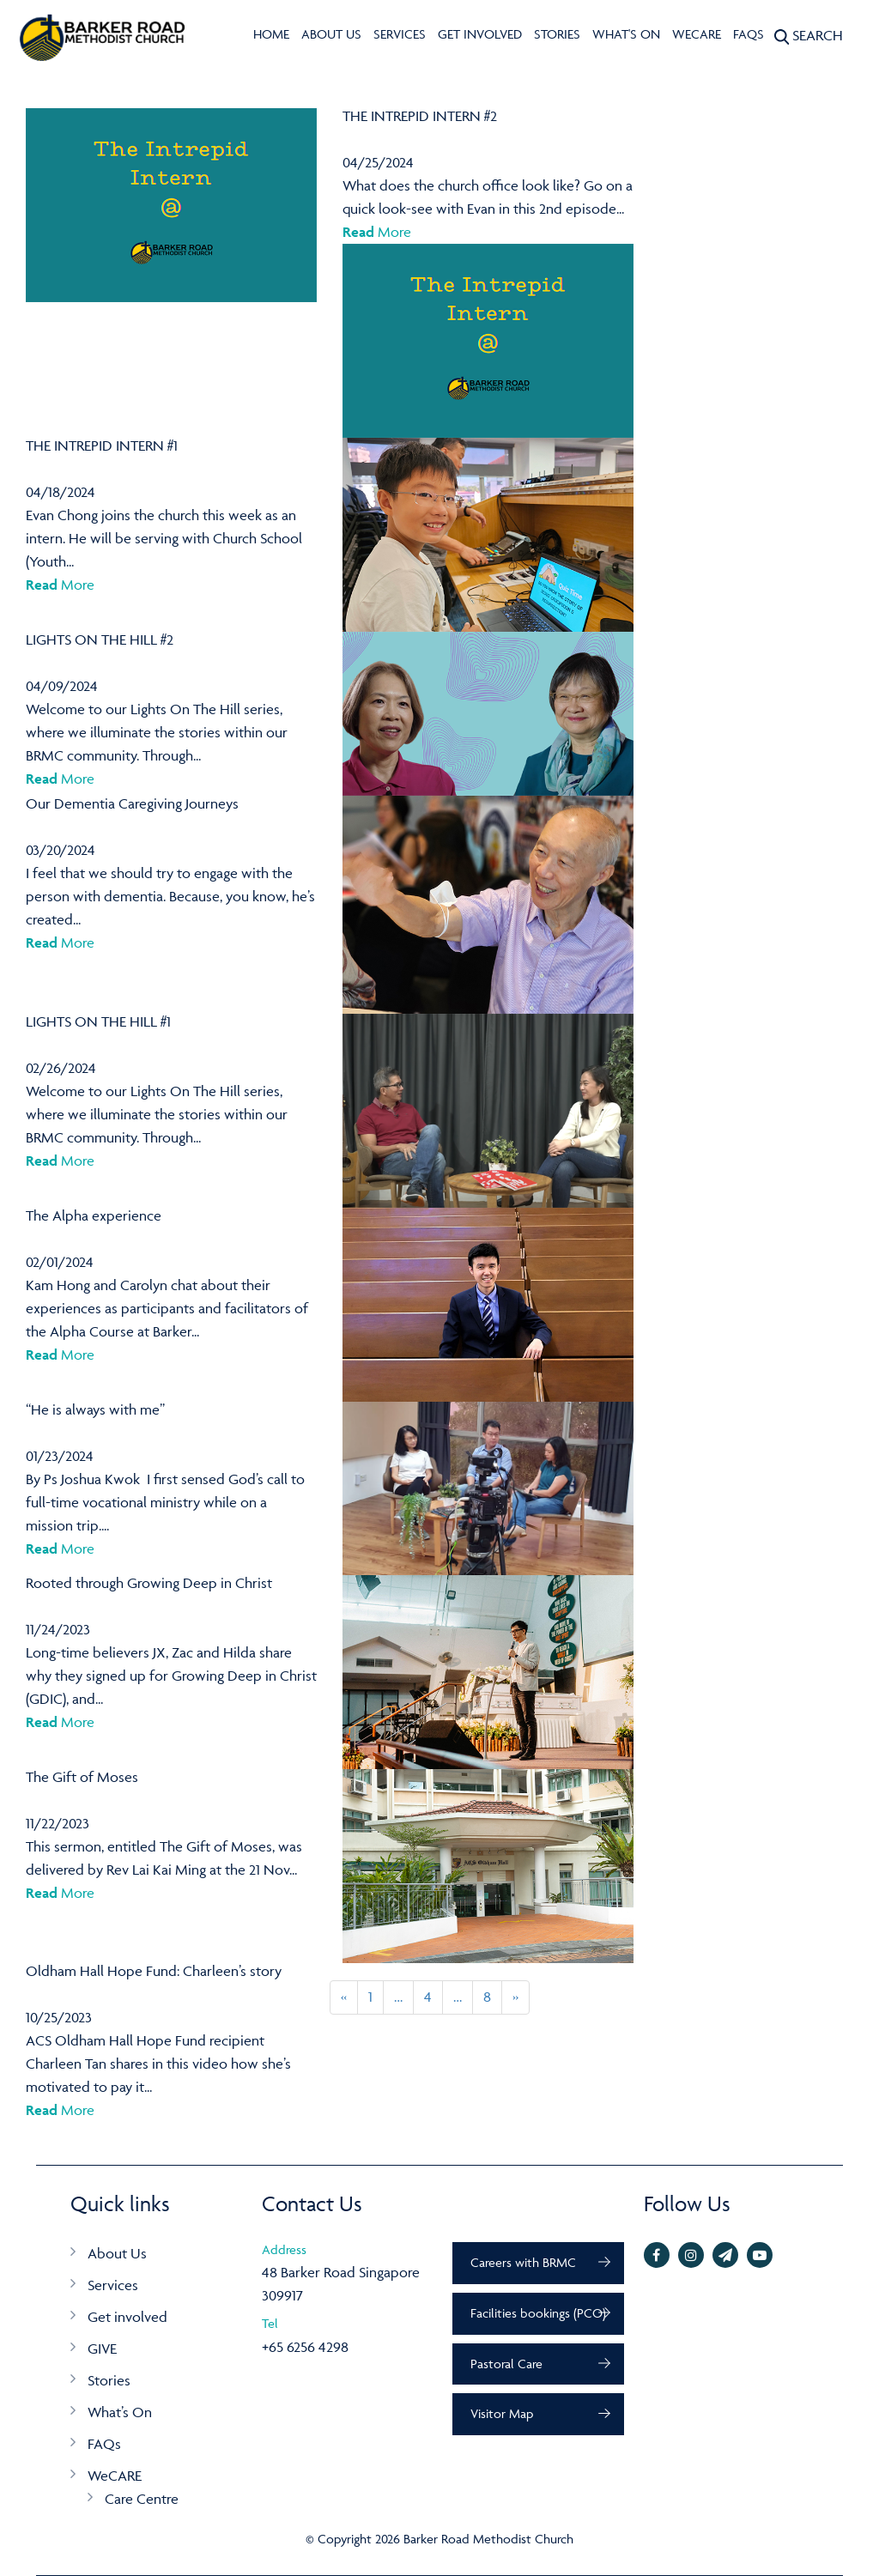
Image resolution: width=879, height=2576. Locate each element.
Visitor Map (501, 2413)
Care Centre (142, 2498)
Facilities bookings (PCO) (538, 2313)
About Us (331, 34)
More (377, 231)
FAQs (748, 34)
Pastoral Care (506, 2363)
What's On (626, 34)
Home (271, 34)
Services (399, 34)
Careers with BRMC (523, 2262)
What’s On (120, 2412)
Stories (557, 34)
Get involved (480, 34)
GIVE (102, 2348)
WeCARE (696, 34)
